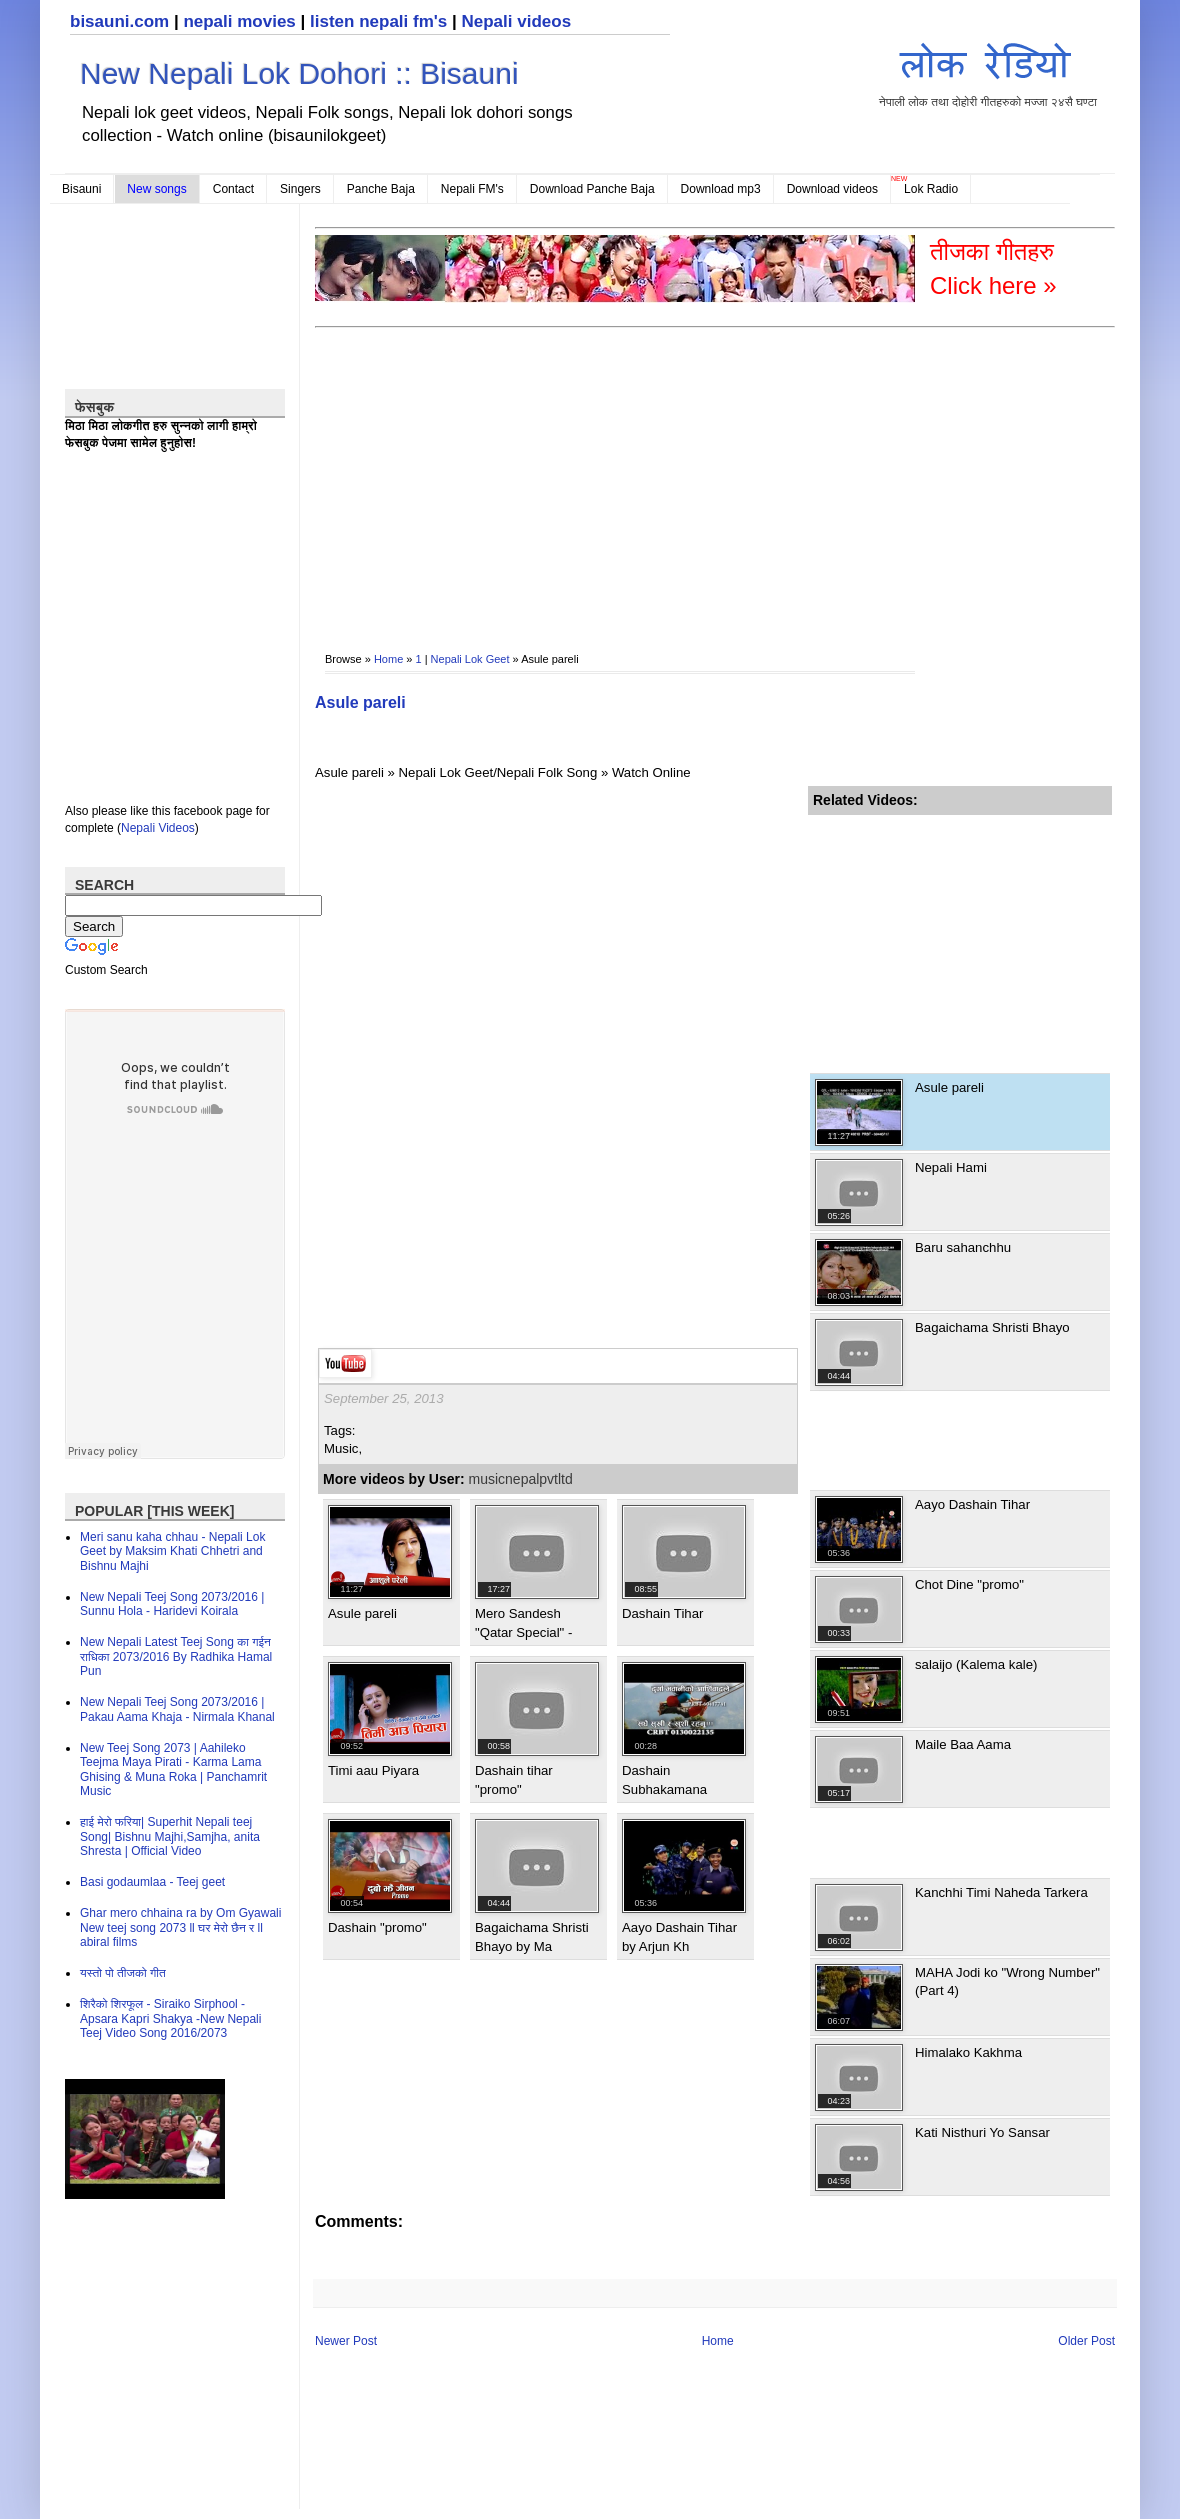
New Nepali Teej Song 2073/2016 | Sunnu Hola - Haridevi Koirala (172, 1604)
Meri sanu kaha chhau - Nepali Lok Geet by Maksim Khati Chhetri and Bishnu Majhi (172, 1551)
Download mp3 (721, 189)
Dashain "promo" (377, 1927)
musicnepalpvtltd (521, 1479)
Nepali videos (516, 21)
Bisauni (81, 189)
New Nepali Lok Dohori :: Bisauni (299, 73)
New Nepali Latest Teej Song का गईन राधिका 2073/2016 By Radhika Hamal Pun (176, 1656)
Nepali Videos (158, 828)
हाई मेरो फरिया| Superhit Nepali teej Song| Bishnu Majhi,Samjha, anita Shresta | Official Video (170, 1836)
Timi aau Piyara (373, 1770)
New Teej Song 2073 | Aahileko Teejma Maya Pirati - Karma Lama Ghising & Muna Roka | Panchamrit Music (173, 1769)
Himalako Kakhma (968, 2052)
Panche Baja (381, 189)
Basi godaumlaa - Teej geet (152, 1882)
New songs (156, 189)
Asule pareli (360, 702)
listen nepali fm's (378, 21)
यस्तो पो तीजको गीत (123, 1973)
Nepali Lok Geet (470, 659)
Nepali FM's (472, 189)
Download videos (832, 189)
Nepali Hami (951, 1167)
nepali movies (239, 21)
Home (388, 659)
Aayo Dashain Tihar (972, 1504)
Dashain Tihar (662, 1613)
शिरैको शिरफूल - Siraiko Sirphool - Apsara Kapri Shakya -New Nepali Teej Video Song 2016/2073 (170, 2018)
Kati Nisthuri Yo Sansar (982, 2132)
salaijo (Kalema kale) (976, 1664)
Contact (233, 189)
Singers (300, 189)
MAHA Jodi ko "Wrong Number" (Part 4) (1007, 1981)
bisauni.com (119, 21)
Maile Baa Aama (963, 1744)
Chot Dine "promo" (969, 1584)
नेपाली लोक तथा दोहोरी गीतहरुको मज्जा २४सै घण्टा (988, 71)
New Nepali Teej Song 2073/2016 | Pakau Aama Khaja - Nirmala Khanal (177, 1709)
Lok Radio (931, 189)
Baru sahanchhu (963, 1247)
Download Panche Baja (592, 189)
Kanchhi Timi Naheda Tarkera (1001, 1892)
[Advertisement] (462, 476)
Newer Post (346, 2341)
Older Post (1086, 2341)
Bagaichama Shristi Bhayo (992, 1327)
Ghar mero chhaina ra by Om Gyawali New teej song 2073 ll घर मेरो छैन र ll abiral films (180, 1927)
